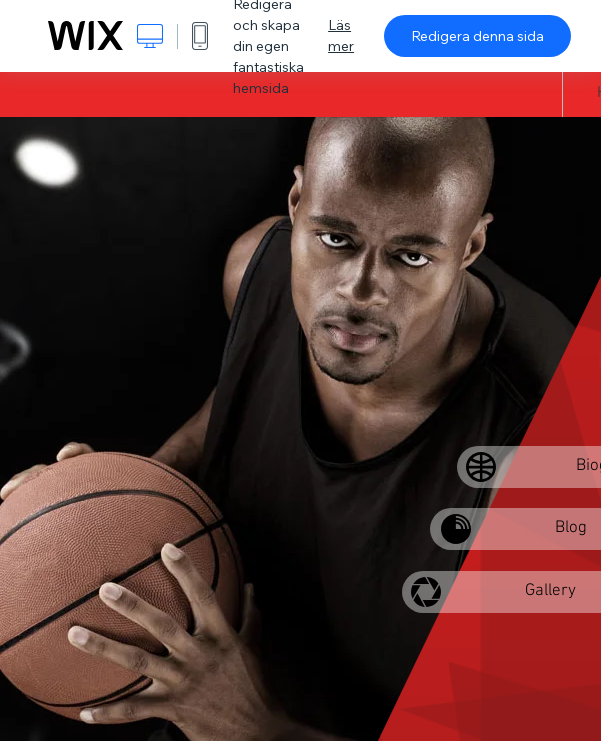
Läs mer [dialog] (341, 35)
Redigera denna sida (477, 36)
